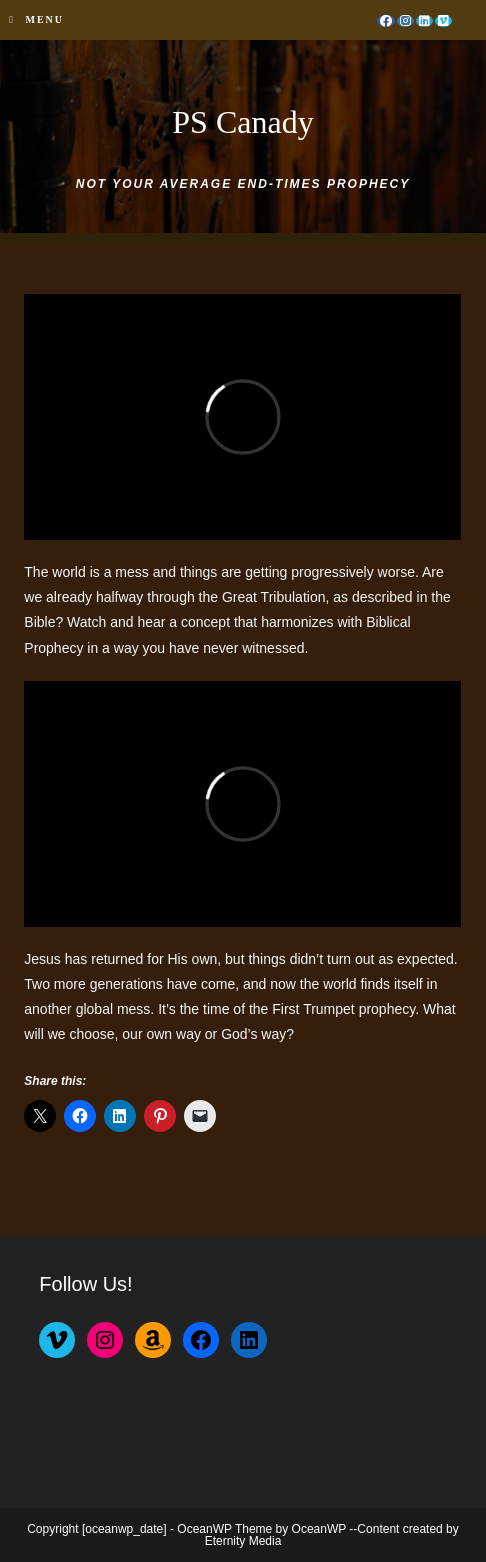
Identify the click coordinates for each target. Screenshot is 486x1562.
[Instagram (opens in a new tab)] (405, 21)
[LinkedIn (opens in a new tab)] (424, 21)
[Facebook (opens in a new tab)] (386, 21)
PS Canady (242, 122)
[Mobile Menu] (36, 20)
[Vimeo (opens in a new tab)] (443, 21)
